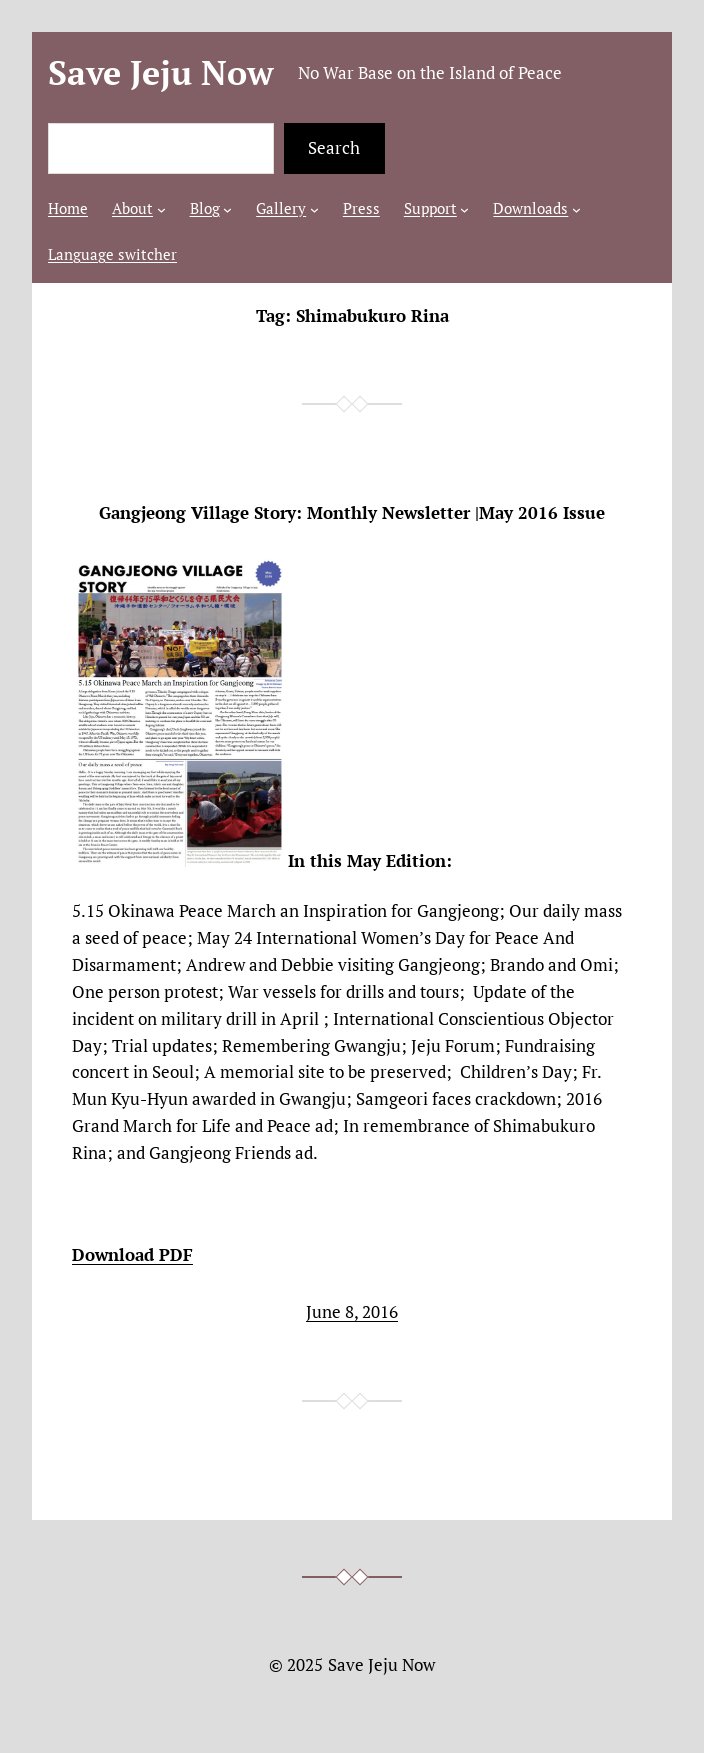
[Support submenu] (464, 209)
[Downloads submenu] (576, 209)
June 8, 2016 (352, 1312)
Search (334, 148)
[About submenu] (161, 209)
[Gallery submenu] (314, 209)
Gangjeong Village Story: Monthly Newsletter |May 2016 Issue (352, 513)
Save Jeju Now (161, 72)
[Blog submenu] (227, 209)
